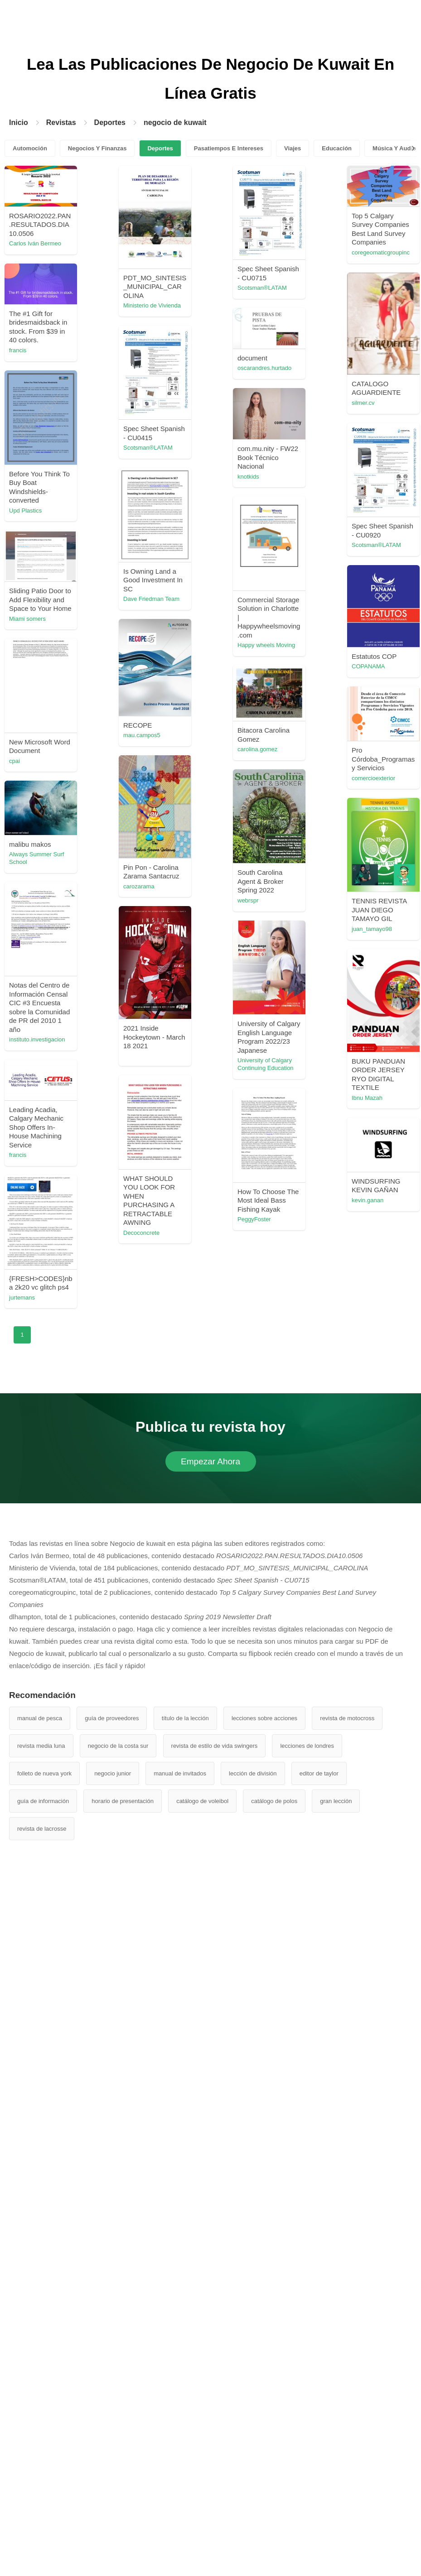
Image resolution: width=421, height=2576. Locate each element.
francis (17, 350)
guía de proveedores (112, 1718)
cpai (14, 761)
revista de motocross (347, 1718)
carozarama (139, 886)
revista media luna (41, 1745)
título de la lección (185, 1718)
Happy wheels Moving (266, 645)
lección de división (253, 1773)
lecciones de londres (307, 1745)
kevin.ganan (367, 1200)
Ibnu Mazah (367, 1097)
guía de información (43, 1801)
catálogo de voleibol (202, 1801)
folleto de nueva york (44, 1773)
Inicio (18, 122)
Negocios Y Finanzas (97, 148)
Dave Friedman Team (151, 598)
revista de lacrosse (41, 1828)
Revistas (61, 122)
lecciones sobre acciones (264, 1718)
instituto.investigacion (37, 1039)
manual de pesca (39, 1718)
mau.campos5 (141, 735)
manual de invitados (180, 1773)
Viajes (292, 148)
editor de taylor (319, 1773)
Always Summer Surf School (36, 858)
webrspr (247, 900)
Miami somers (27, 618)
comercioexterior (373, 778)
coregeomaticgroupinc (381, 252)
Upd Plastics (25, 510)
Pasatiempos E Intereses (228, 148)
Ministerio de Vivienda (152, 305)
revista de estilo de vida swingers (214, 1745)
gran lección (336, 1801)
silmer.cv (363, 402)
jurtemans (22, 1297)
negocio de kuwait (175, 122)
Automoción (30, 148)
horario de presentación (123, 1801)
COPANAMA (368, 666)
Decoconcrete (141, 1232)
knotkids (248, 476)
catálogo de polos (274, 1801)
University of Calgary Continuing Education (265, 1064)
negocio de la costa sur (118, 1745)
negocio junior (112, 1773)
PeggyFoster (254, 1219)
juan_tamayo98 (372, 929)
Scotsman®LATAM (262, 287)
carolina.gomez (257, 749)
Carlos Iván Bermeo (35, 243)
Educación (337, 148)
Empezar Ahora (210, 1461)
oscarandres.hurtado (264, 368)
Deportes (110, 122)
